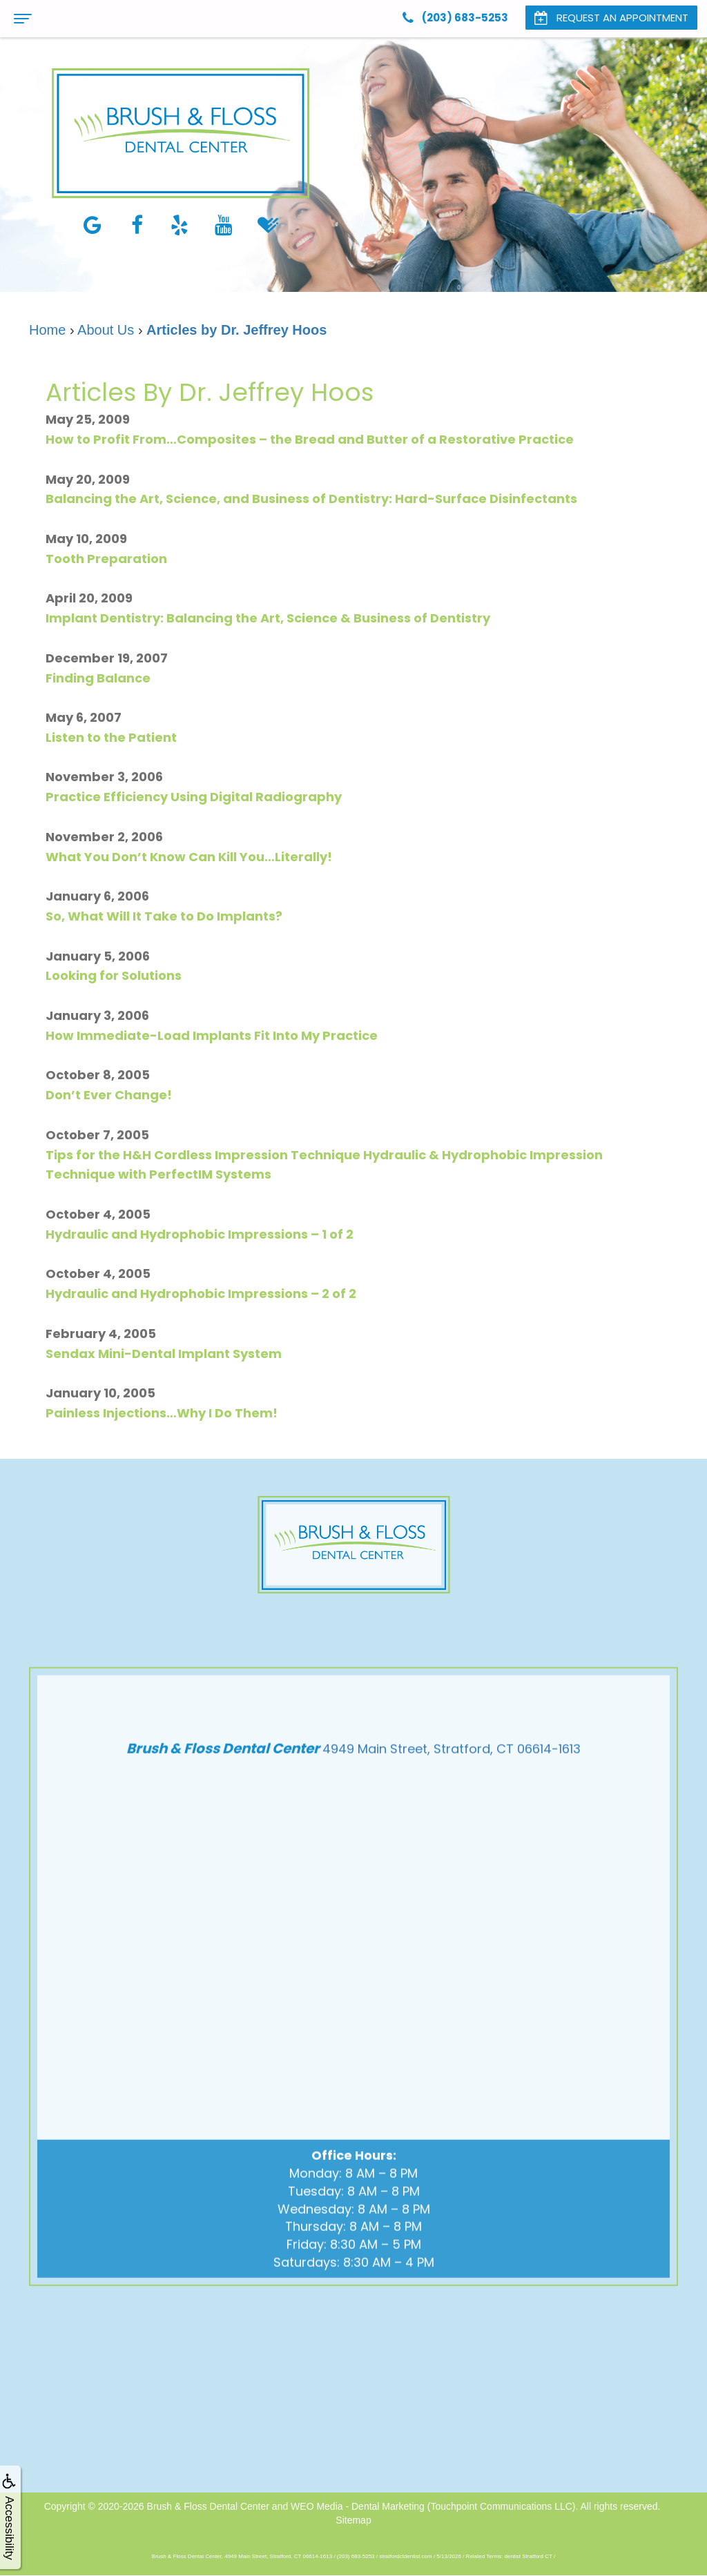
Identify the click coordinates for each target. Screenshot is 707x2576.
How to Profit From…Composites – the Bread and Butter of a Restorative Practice (310, 439)
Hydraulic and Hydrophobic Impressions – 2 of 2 (201, 1293)
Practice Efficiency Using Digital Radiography (194, 796)
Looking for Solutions (114, 975)
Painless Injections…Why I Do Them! (162, 1413)
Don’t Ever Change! (109, 1094)
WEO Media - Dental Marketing (358, 2506)
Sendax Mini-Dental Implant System (164, 1353)
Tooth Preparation (106, 558)
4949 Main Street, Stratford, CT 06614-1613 (451, 1813)
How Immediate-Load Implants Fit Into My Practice (212, 1035)
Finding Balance (98, 678)
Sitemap (353, 2520)
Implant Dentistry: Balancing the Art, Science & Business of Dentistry (268, 618)
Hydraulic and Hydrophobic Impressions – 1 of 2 (200, 1234)
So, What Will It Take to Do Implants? (164, 916)
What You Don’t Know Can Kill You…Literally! (189, 856)
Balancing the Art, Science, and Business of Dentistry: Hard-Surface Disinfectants (311, 498)
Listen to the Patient (111, 737)
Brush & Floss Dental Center (208, 2506)
